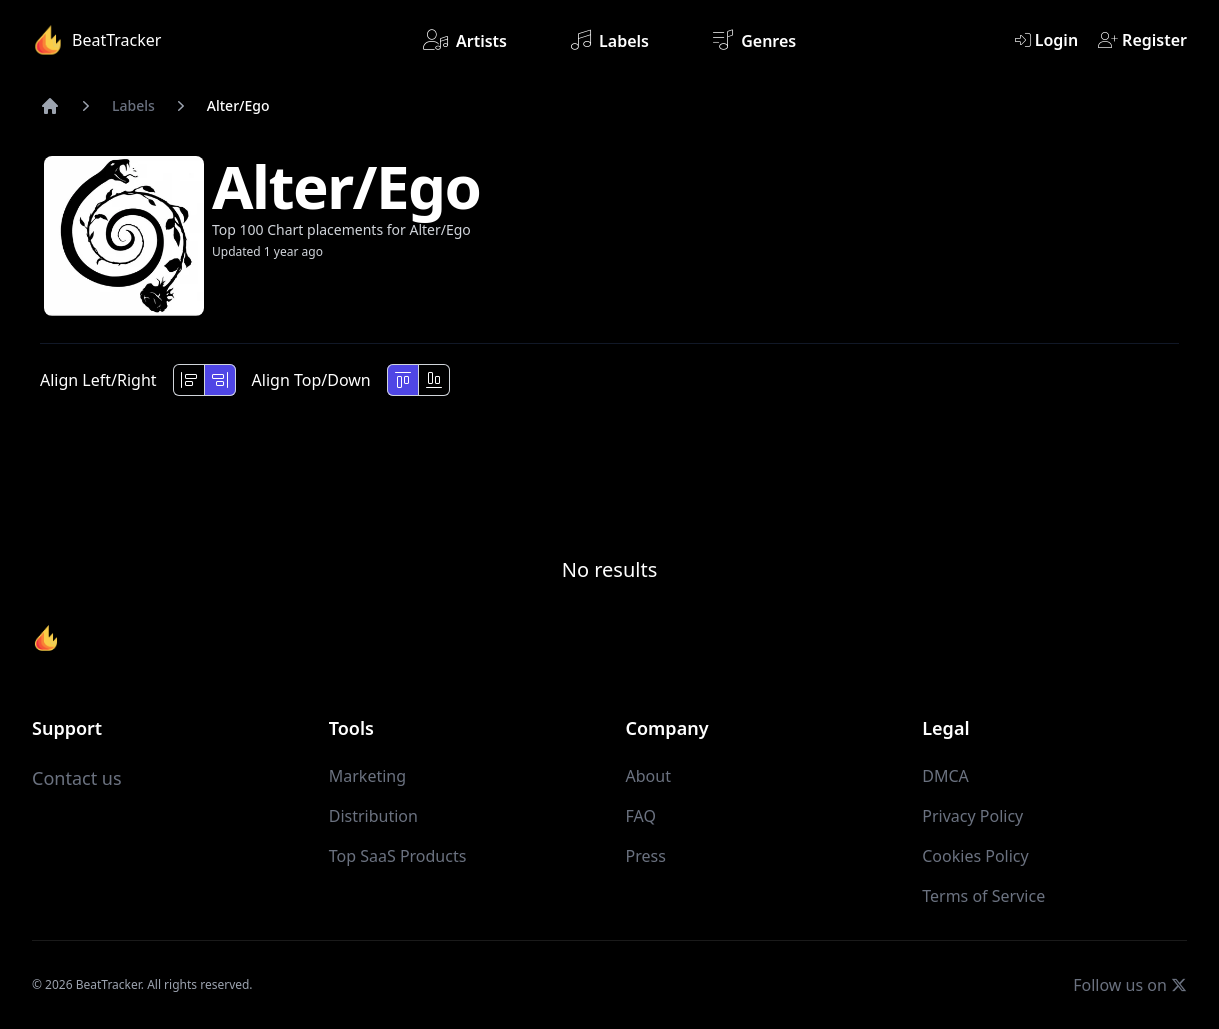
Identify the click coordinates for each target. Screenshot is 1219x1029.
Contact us (77, 778)
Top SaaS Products (398, 856)
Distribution (373, 816)
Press (646, 856)
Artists (465, 40)
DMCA (945, 776)
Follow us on (1130, 984)
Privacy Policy (972, 816)
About (648, 776)
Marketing (367, 776)
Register (1142, 40)
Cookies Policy (975, 856)
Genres (754, 40)
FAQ (641, 816)
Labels (610, 40)
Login (1046, 40)
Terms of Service (983, 896)
